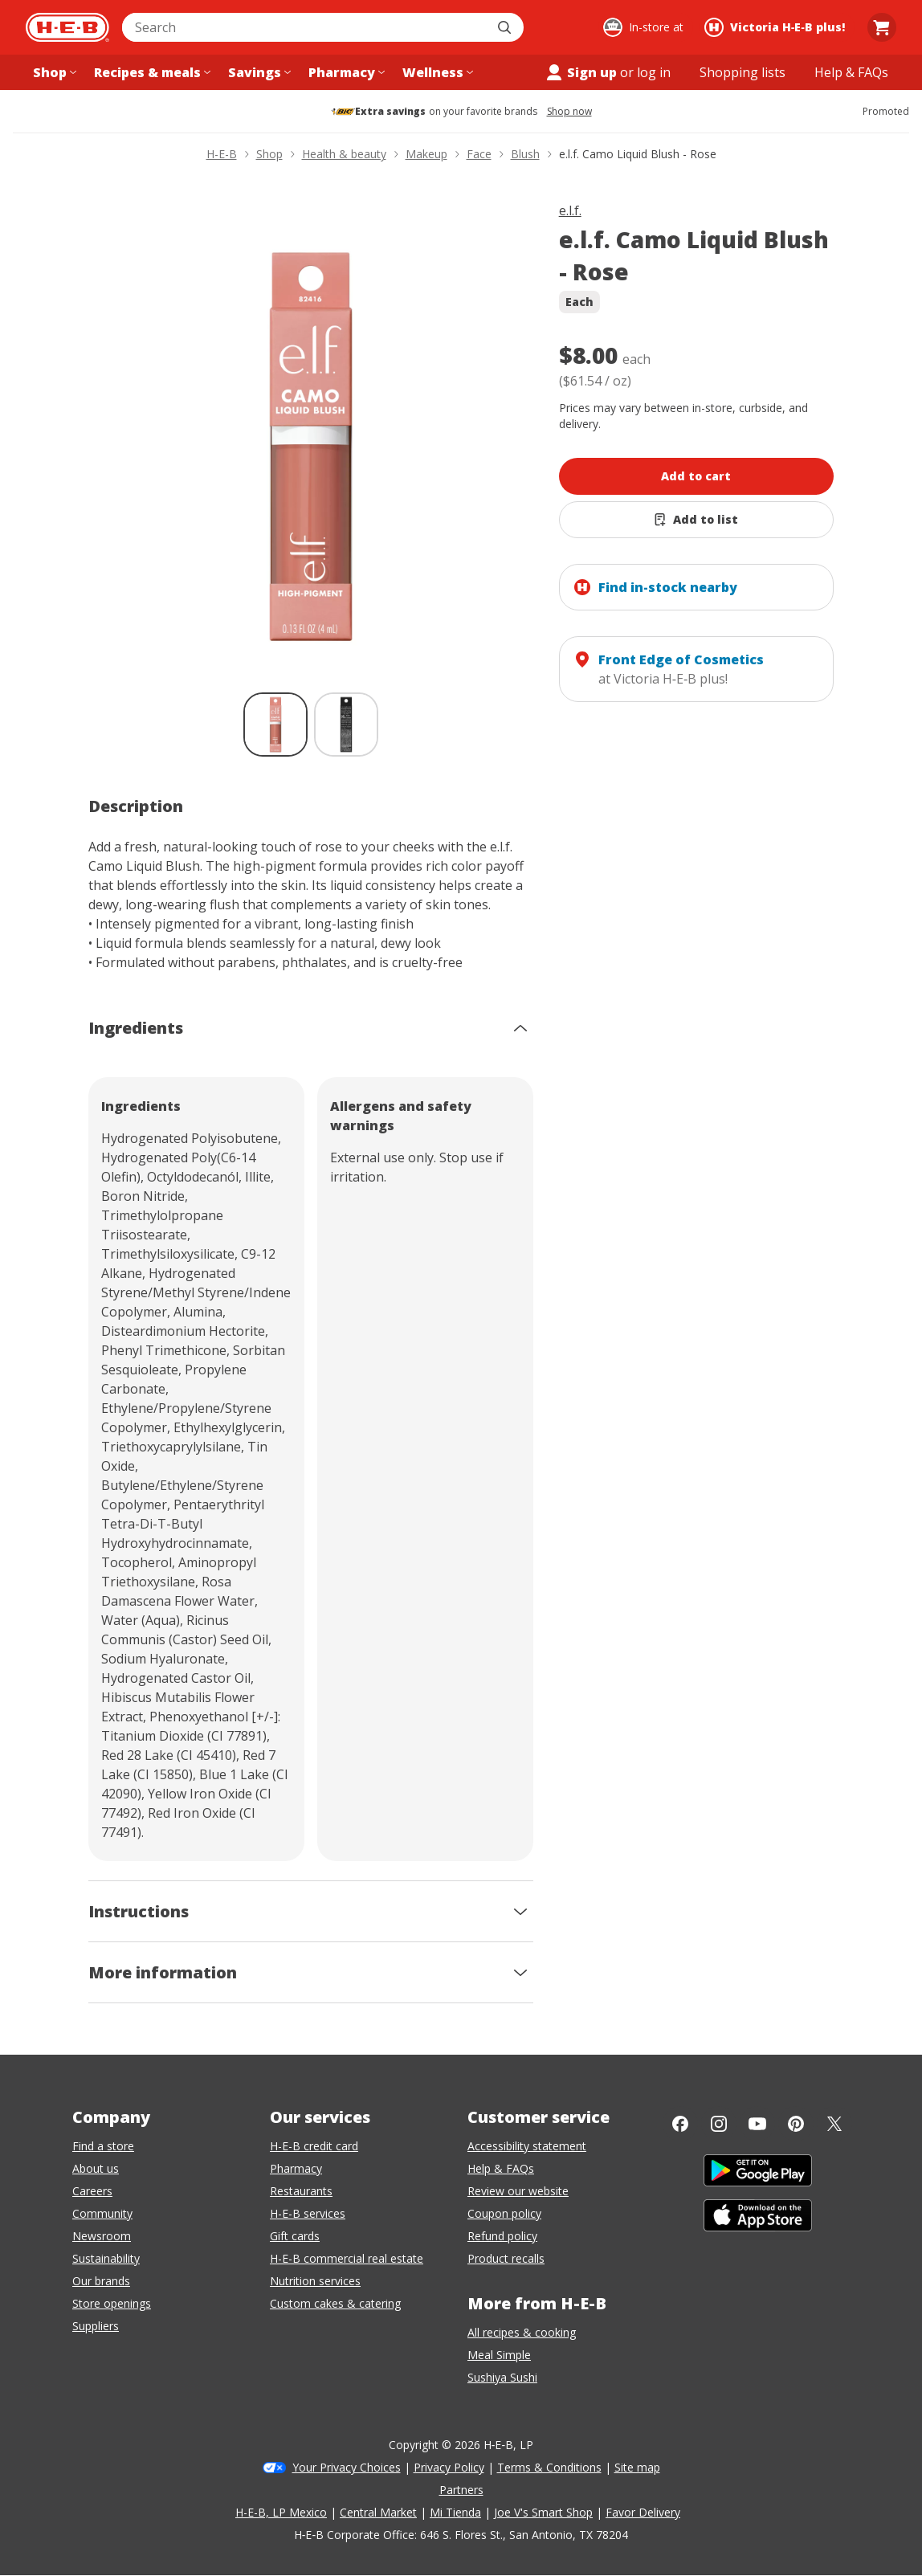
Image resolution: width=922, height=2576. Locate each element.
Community (102, 2213)
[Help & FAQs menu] (851, 72)
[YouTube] (757, 2123)
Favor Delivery (643, 2512)
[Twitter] (834, 2123)
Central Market (378, 2512)
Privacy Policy (449, 2467)
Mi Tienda (455, 2512)
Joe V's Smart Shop (543, 2512)
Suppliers (95, 2325)
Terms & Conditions (549, 2467)
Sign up (581, 72)
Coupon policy (504, 2213)
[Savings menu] (258, 72)
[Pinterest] (796, 2123)
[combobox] (305, 27)
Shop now (569, 111)
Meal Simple (499, 2354)
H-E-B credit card (314, 2145)
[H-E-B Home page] (67, 27)
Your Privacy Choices (346, 2467)
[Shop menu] (53, 72)
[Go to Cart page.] (881, 27)
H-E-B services (307, 2213)
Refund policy (502, 2235)
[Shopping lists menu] (742, 72)
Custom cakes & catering (335, 2303)
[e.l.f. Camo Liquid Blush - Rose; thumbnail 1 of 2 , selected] (275, 724)
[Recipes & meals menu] (150, 72)
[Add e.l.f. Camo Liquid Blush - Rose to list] (696, 519)
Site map (637, 2467)
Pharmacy (296, 2168)
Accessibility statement (526, 2145)
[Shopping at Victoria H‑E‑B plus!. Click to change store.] (777, 27)
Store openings (111, 2303)
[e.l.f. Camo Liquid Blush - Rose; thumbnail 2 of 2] (346, 724)
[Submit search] (506, 27)
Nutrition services (315, 2280)
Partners (461, 2489)
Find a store (103, 2145)
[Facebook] (680, 2123)
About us (95, 2168)
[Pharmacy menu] (345, 72)
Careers (92, 2190)
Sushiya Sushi (502, 2377)
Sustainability (106, 2258)
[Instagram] (718, 2123)
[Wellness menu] (436, 72)
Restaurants (301, 2190)
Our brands (101, 2280)
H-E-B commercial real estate (346, 2258)
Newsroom (101, 2235)
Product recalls (506, 2258)
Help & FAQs (500, 2168)
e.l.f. (570, 210)
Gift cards (295, 2235)
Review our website (518, 2190)
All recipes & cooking (521, 2332)
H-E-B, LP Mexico (281, 2512)
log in (654, 72)
